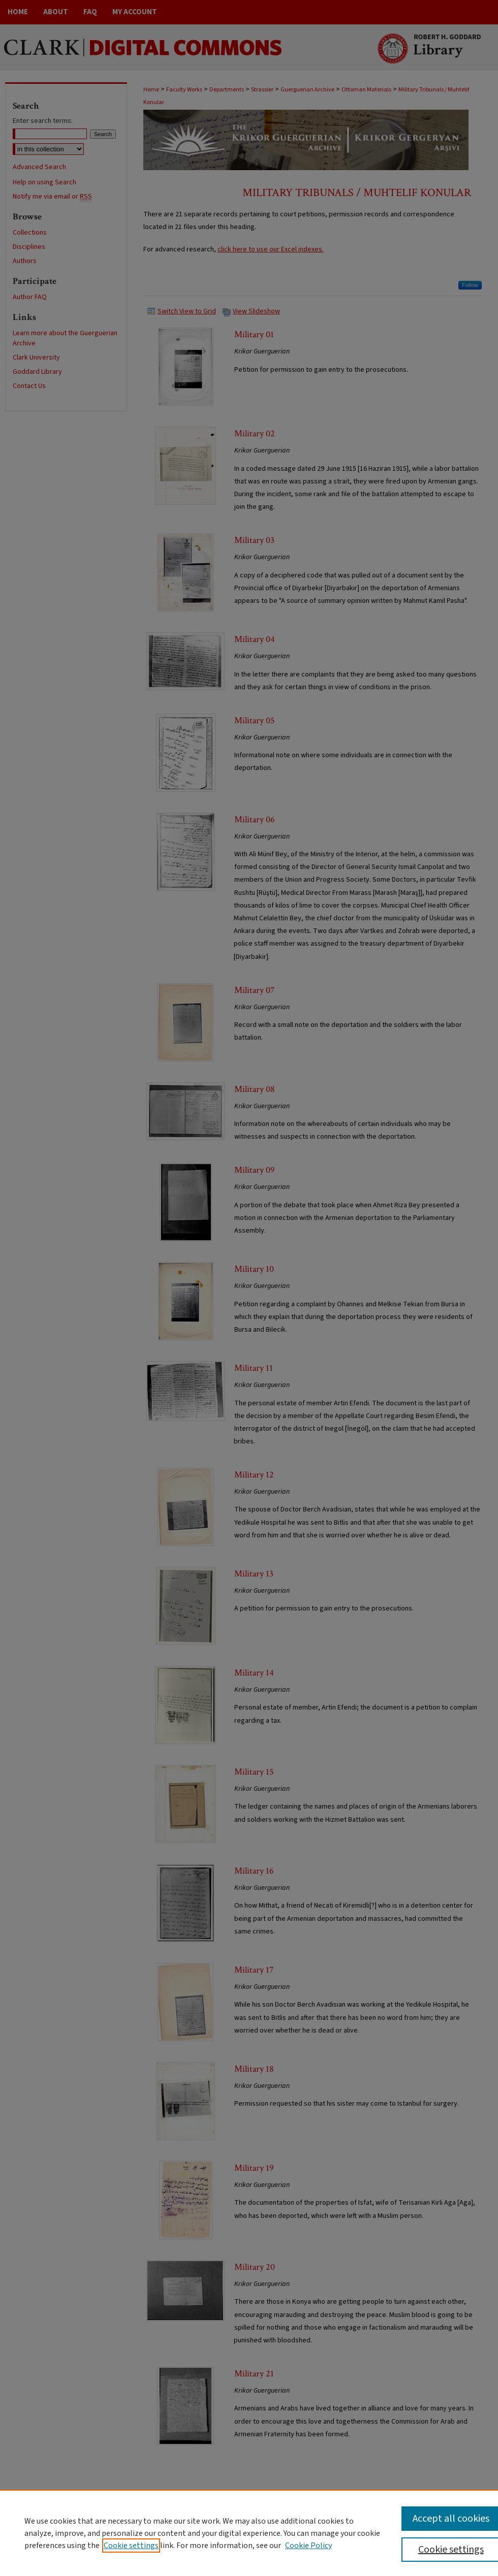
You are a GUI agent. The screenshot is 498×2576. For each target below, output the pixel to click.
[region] (249, 2533)
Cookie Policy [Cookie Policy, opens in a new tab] (308, 2545)
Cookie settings (131, 2545)
